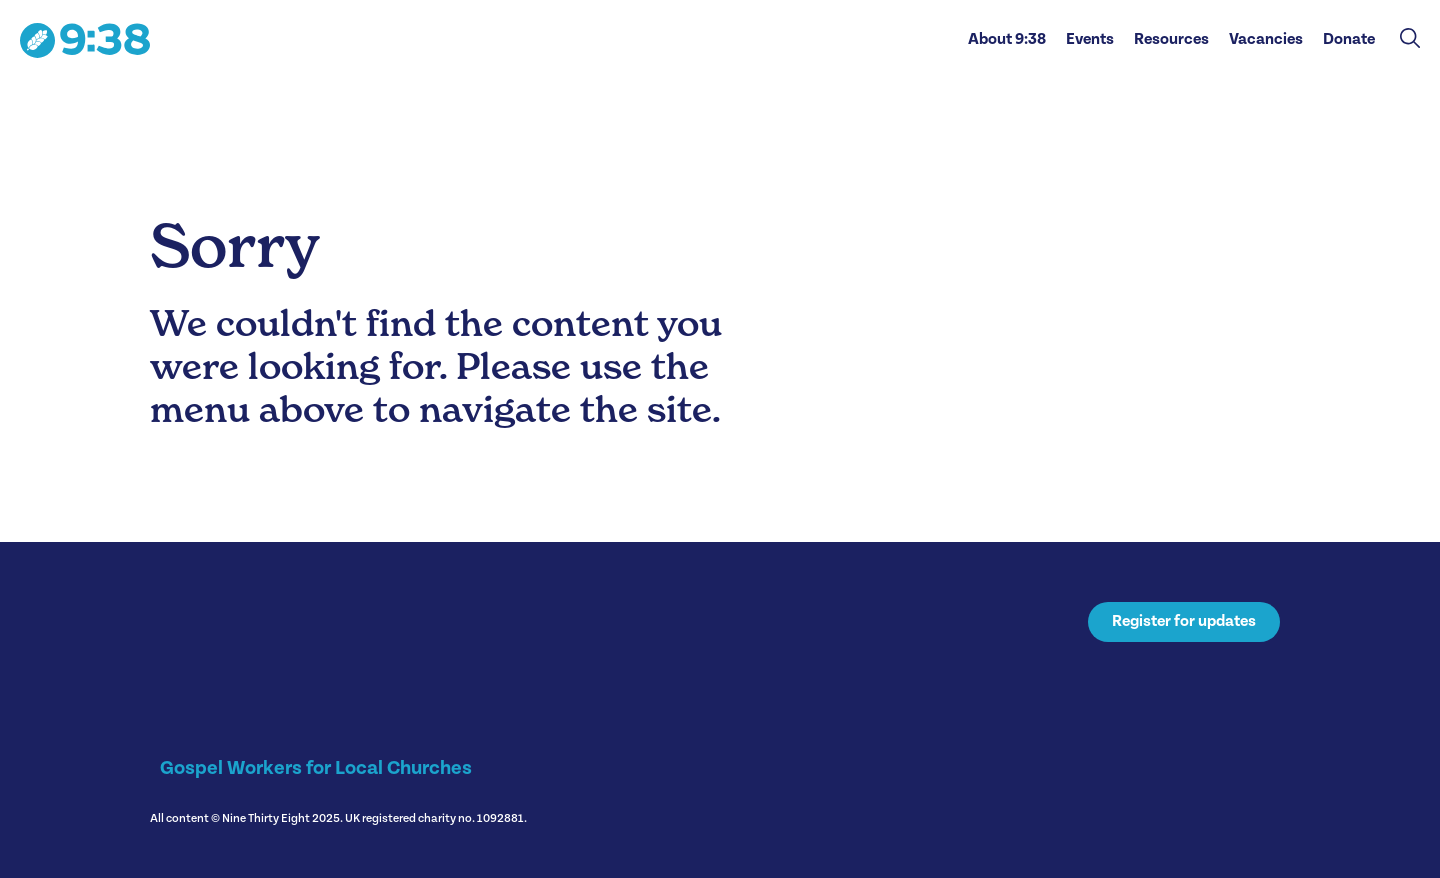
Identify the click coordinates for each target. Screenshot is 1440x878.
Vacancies (1266, 39)
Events (1090, 39)
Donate (1349, 39)
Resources (1171, 39)
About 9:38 (1007, 39)
